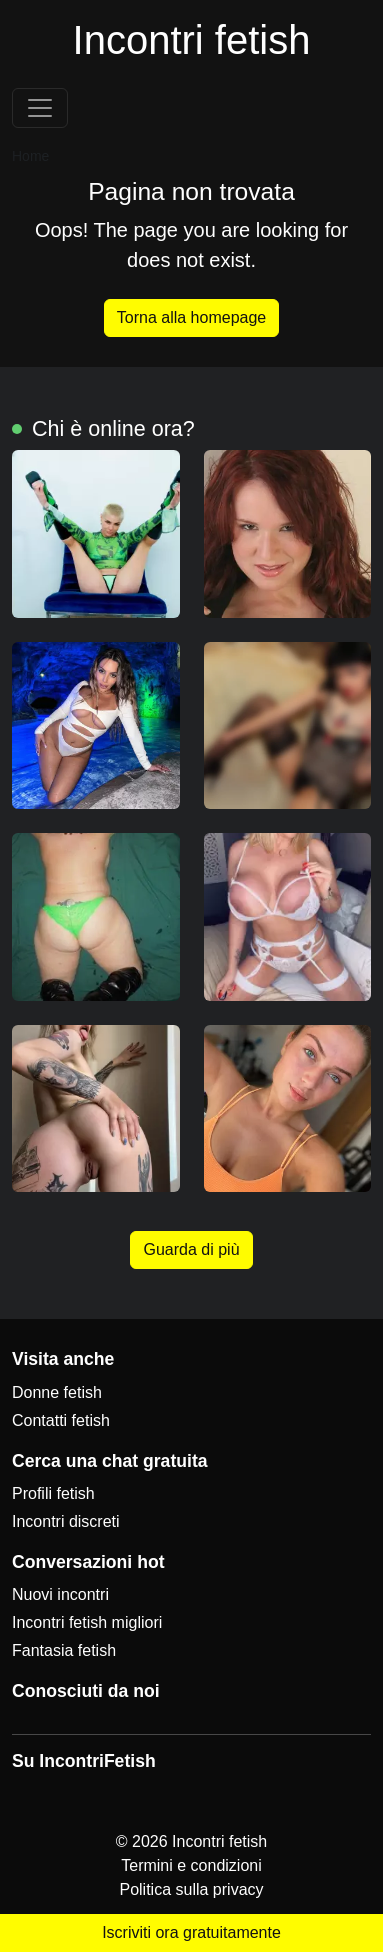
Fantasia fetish (64, 1650)
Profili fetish (53, 1493)
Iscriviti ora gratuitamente (191, 1932)
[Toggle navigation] (40, 108)
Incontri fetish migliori (87, 1622)
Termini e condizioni (191, 1865)
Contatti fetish (61, 1420)
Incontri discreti (66, 1521)
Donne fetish (57, 1392)
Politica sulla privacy (191, 1889)
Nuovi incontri (60, 1594)
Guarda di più (191, 1249)
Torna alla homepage (191, 317)
